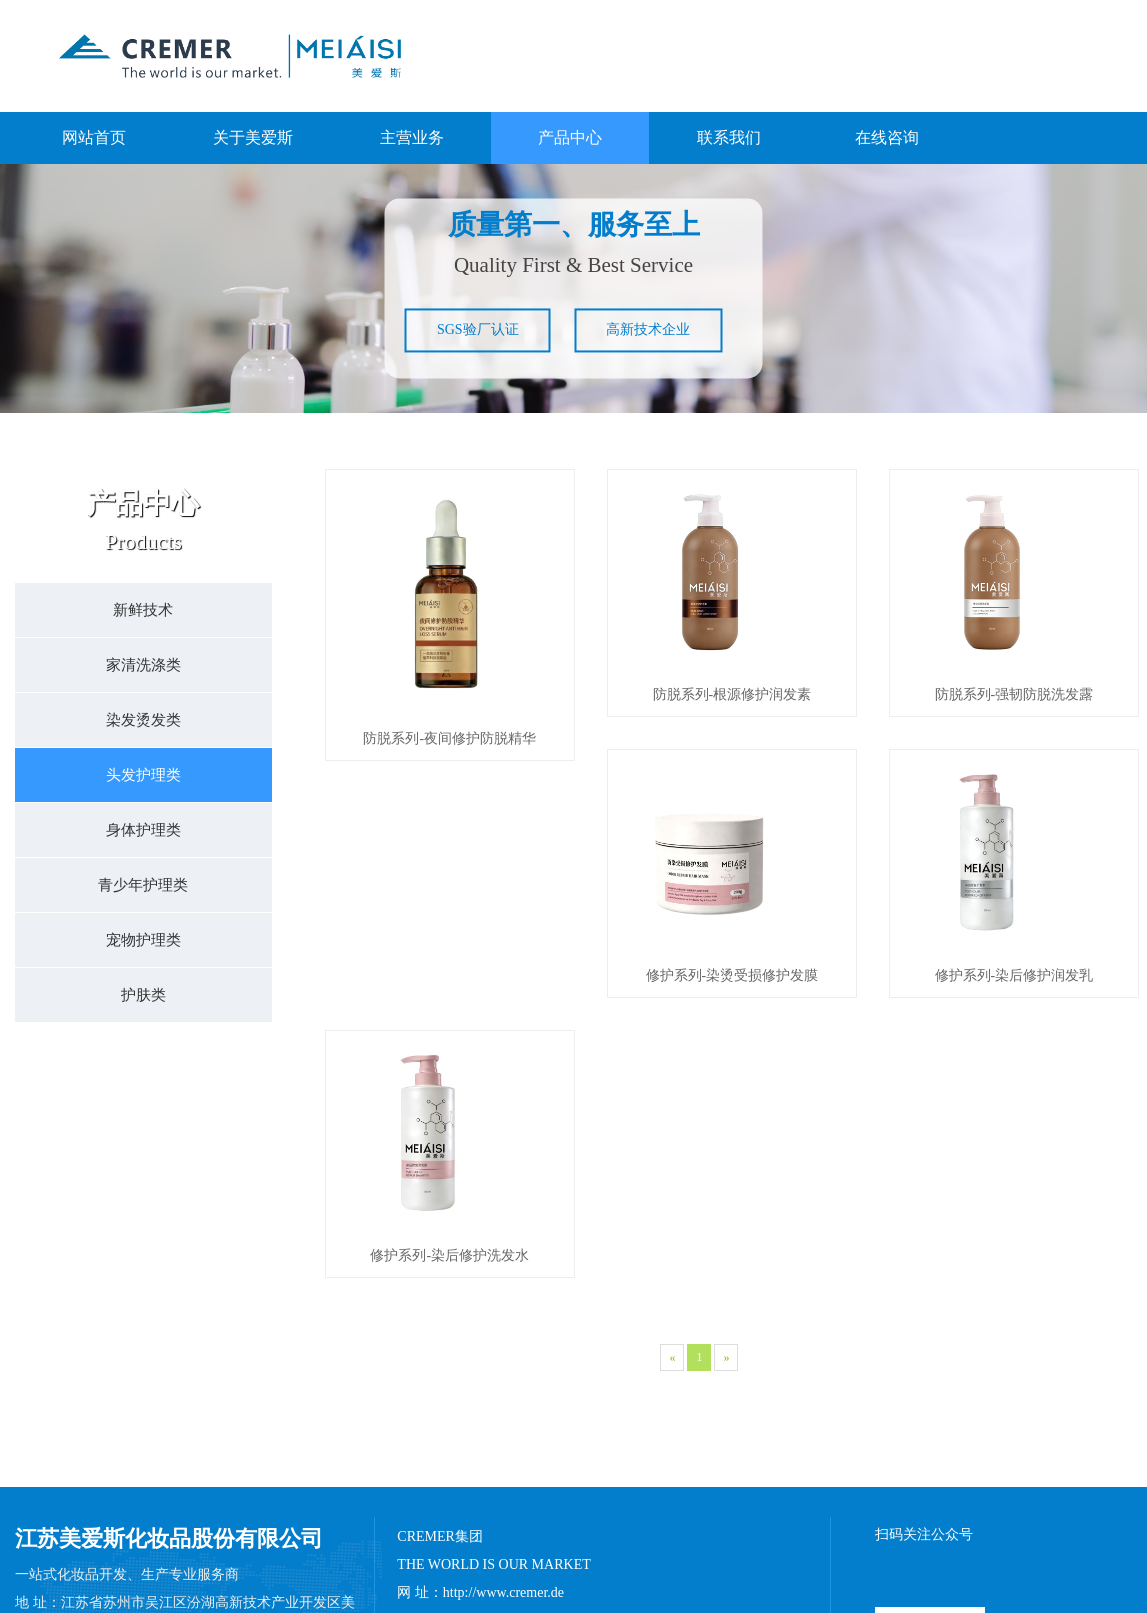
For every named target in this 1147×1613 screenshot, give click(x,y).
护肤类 (143, 995)
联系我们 (729, 137)
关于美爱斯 (253, 137)
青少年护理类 (143, 885)
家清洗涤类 (143, 665)
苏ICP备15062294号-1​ (812, 1587)
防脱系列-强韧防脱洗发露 (1014, 738)
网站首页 (94, 137)
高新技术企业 (648, 329)
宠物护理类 (143, 940)
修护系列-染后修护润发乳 (732, 1062)
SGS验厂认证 (478, 329)
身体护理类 (143, 830)
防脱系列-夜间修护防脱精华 (449, 738)
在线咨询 (887, 137)
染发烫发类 (143, 720)
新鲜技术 (143, 610)
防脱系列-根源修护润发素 (732, 738)
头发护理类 (143, 775)
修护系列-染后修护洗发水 (1014, 1062)
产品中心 (570, 137)
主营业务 (412, 137)
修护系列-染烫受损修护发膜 (449, 1062)
